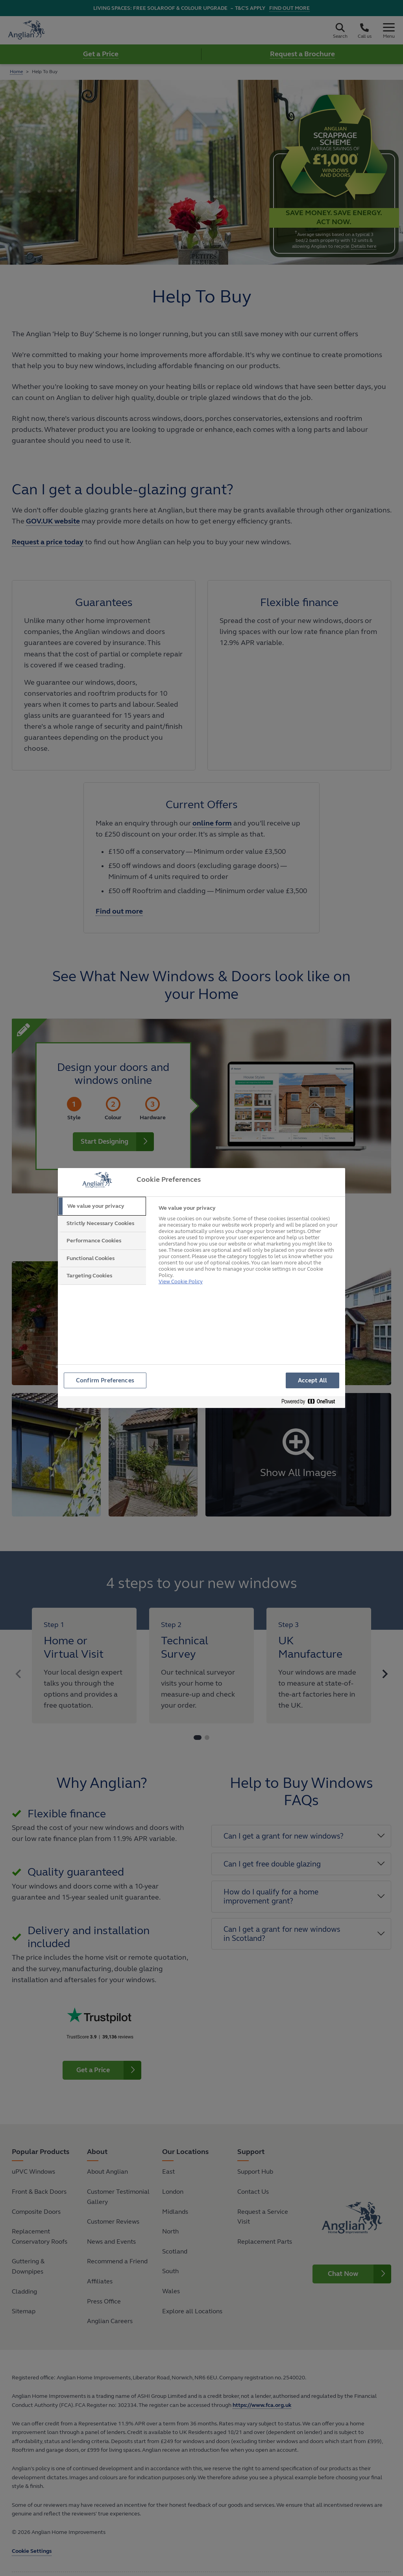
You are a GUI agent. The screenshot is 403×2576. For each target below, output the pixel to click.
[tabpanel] (248, 1244)
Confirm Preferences (105, 1380)
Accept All (312, 1380)
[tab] (102, 1206)
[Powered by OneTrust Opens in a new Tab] (311, 1403)
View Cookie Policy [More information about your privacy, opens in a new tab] (180, 1272)
